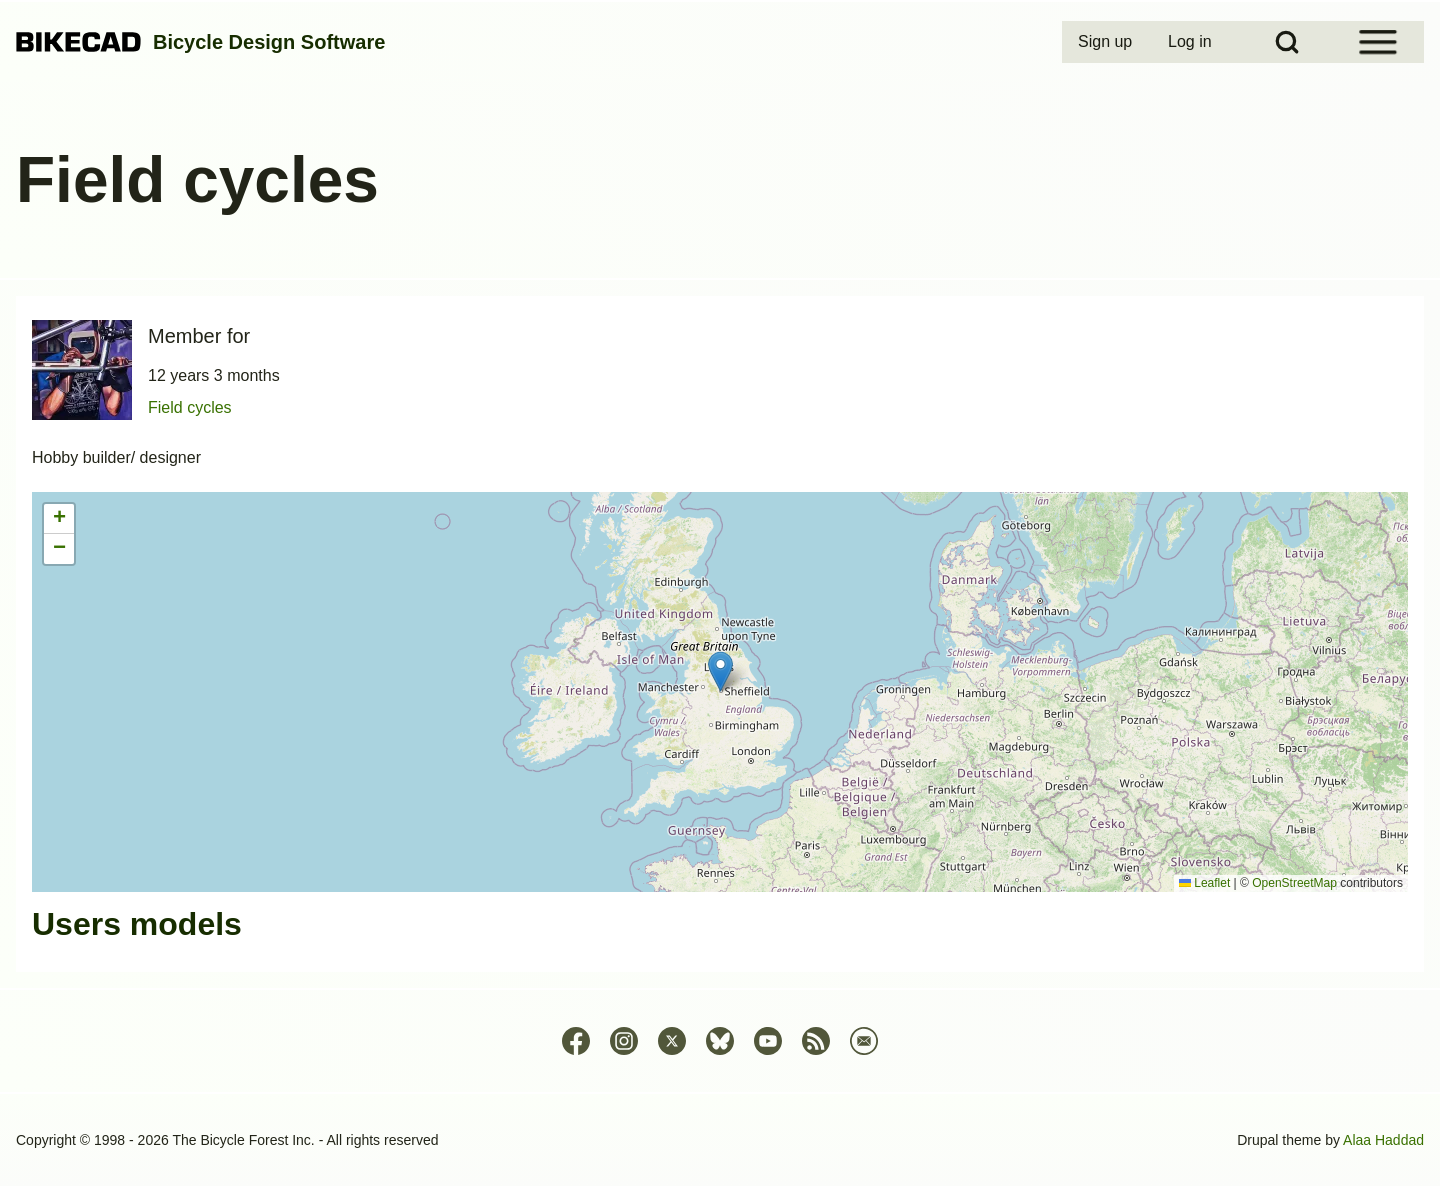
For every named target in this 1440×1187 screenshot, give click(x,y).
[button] (720, 671)
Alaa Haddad (1383, 1140)
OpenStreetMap (1294, 883)
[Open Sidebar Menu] (1378, 42)
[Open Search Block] (1287, 42)
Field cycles (190, 407)
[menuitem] (1107, 42)
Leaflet (1204, 883)
